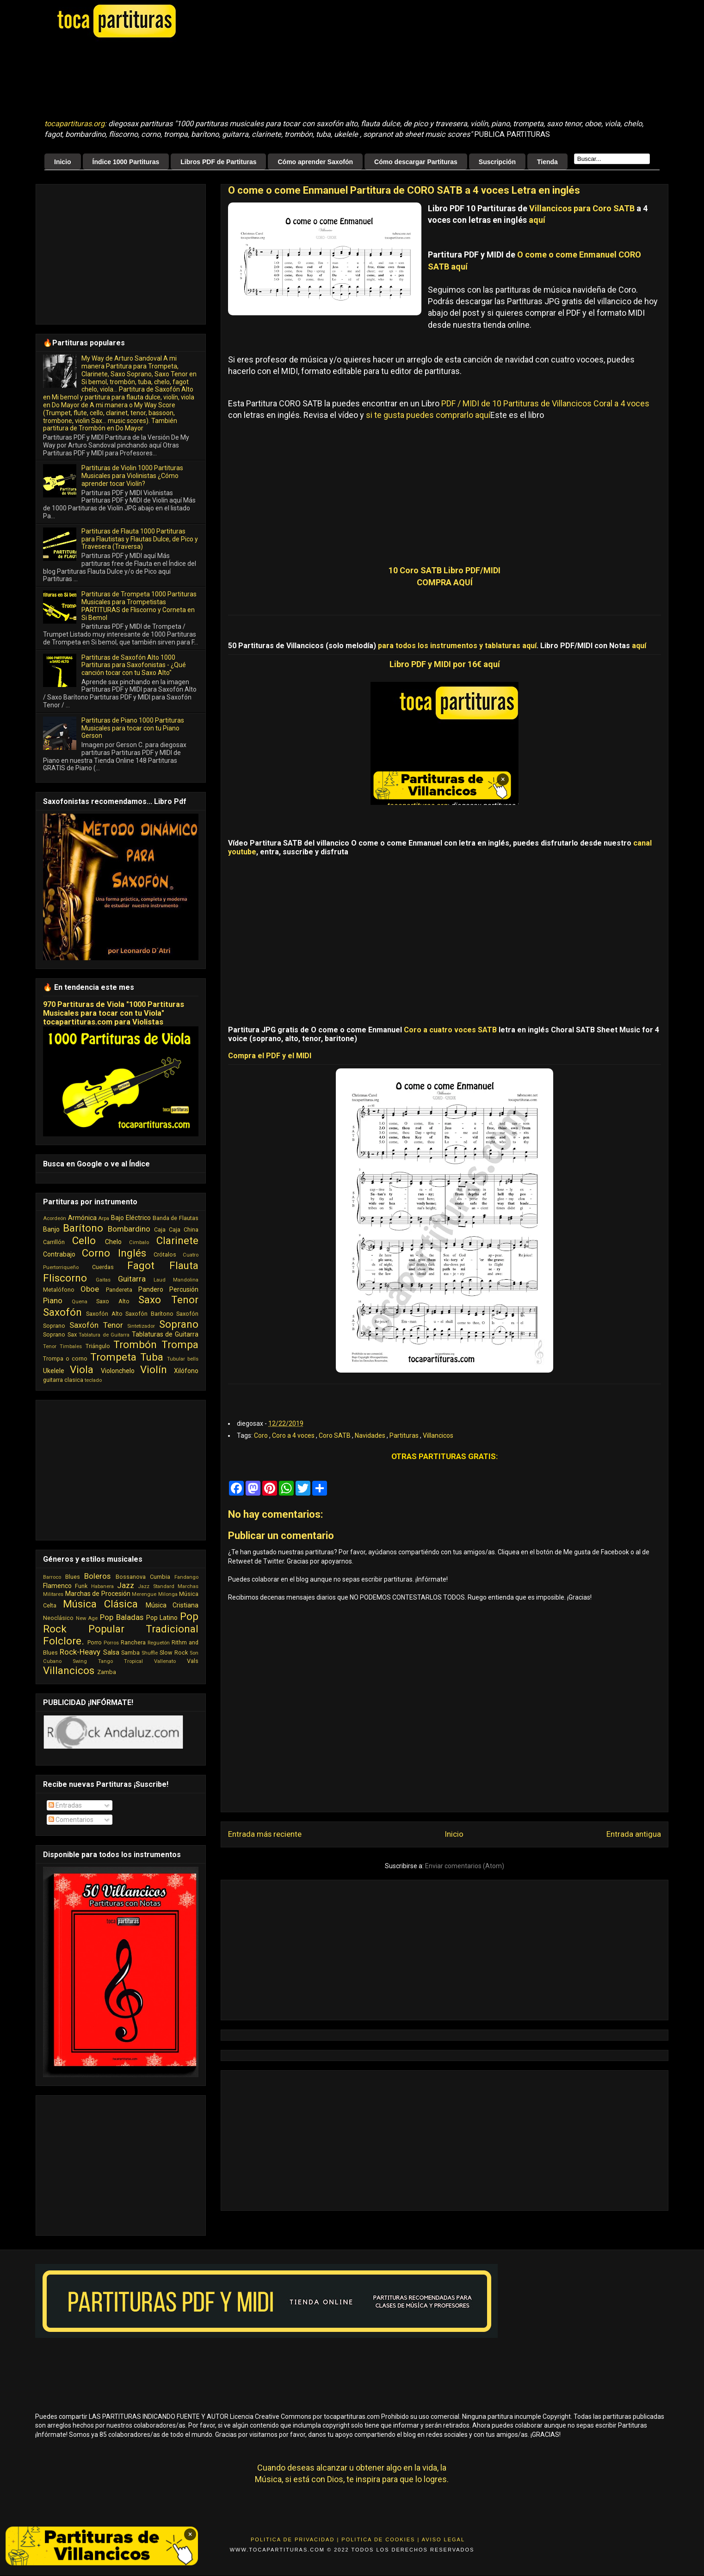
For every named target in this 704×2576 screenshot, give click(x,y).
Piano (52, 1300)
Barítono (83, 1228)
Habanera (102, 1586)
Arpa (103, 1218)
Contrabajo (59, 1254)
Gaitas (103, 1280)
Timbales (71, 1346)
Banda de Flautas (175, 1217)
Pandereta (119, 1289)
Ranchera (133, 1642)
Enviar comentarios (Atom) (464, 1866)
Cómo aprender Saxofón (315, 162)
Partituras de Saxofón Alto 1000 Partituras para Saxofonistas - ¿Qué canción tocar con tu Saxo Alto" (133, 665)
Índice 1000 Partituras (126, 162)
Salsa (111, 1652)
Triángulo (98, 1346)
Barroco (52, 1577)
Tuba (151, 1357)
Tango (105, 1661)
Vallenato (165, 1661)
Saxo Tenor (168, 1300)
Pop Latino (162, 1617)
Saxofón (62, 1312)
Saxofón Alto (104, 1313)
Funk (81, 1585)
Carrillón (54, 1242)
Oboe (89, 1289)
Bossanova (131, 1576)
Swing (80, 1661)
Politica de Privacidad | (295, 2539)
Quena (79, 1302)
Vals (192, 1660)
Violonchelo (118, 1370)
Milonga (168, 1594)
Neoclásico (58, 1617)
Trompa (179, 1344)
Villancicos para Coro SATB (582, 208)
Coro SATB (335, 1435)
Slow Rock (173, 1652)
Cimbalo (139, 1242)
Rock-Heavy (80, 1651)
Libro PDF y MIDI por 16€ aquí (444, 664)
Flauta (183, 1265)
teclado (93, 1380)
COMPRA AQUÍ (445, 582)
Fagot (140, 1265)
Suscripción (497, 162)
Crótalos (165, 1254)
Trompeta (113, 1357)
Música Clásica (100, 1604)
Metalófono (58, 1289)
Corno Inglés (114, 1253)
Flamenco (57, 1585)
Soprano (178, 1324)
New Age (87, 1618)
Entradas (65, 1805)
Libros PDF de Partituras (218, 162)
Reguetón (159, 1643)
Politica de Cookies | (380, 2539)
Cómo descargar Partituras (415, 162)
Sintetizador (141, 1326)
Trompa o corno (65, 1358)
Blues (72, 1576)
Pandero (150, 1289)
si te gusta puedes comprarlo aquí (428, 415)
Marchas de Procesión (97, 1593)
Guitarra (132, 1278)
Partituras (404, 1435)
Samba (130, 1652)
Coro (261, 1435)
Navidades (371, 1435)
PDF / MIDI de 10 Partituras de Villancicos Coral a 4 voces (545, 403)
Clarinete (177, 1240)
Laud (160, 1280)
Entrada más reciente (265, 1834)
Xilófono (186, 1370)
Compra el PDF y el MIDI (269, 1055)
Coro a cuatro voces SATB (450, 1029)
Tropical (133, 1661)
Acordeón (54, 1218)
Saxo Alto (112, 1301)
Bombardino (129, 1228)
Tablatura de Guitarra (104, 1335)
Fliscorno (65, 1278)
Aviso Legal (443, 2539)
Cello (84, 1240)
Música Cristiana (172, 1605)
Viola (81, 1369)
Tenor (49, 1346)
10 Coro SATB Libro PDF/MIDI (444, 570)
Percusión (183, 1289)
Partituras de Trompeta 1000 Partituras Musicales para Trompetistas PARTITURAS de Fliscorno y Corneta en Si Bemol (139, 605)
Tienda (547, 162)
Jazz (125, 1585)
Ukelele (53, 1370)
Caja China (183, 1229)
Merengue (144, 1594)
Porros (111, 1643)
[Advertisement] (275, 79)
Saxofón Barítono (149, 1313)
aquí (537, 220)
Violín (153, 1369)
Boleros (97, 1576)
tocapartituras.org (74, 123)
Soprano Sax (60, 1334)
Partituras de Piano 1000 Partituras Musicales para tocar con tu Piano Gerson (132, 728)
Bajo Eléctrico (131, 1217)
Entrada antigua (633, 1834)
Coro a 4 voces (294, 1435)
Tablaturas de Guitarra (165, 1334)
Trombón (135, 1344)
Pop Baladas (121, 1617)
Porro (94, 1642)
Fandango (186, 1577)
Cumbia (160, 1576)
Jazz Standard (156, 1586)
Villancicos (438, 1435)
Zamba (106, 1671)
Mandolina (185, 1280)
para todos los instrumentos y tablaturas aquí (457, 645)
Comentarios (71, 1819)
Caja (160, 1229)
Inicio (62, 162)
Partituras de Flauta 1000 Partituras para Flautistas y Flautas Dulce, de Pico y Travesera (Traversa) (139, 539)
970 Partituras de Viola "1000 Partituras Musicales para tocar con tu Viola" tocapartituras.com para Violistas (113, 1013)
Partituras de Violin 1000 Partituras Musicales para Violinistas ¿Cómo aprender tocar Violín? (132, 475)
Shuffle (150, 1653)
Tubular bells (182, 1359)
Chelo (113, 1241)
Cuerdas (103, 1266)
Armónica (82, 1217)
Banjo (51, 1229)
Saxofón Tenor (96, 1325)
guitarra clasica (63, 1379)
